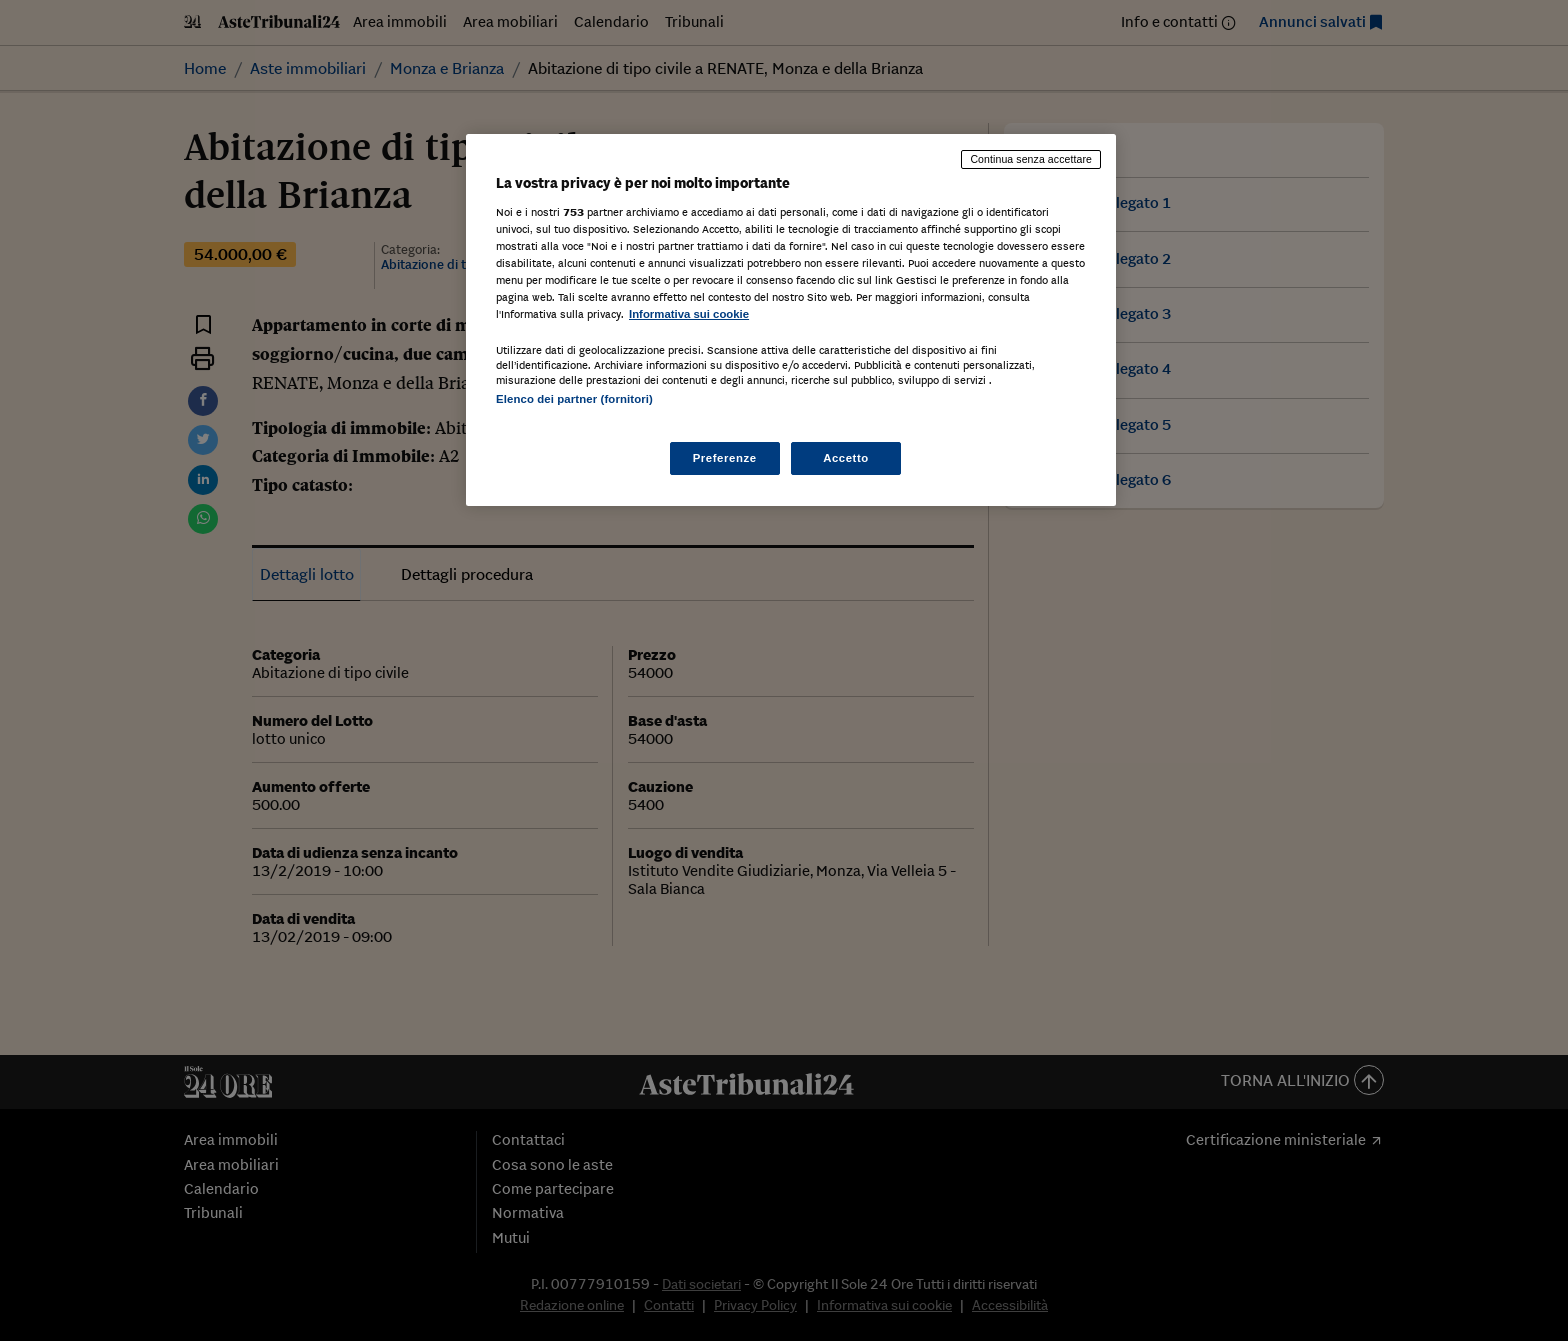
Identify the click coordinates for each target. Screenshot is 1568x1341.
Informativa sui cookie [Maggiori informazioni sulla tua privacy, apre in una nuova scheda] (689, 314)
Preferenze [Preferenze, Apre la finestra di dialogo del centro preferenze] (725, 458)
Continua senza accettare (1031, 159)
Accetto (846, 458)
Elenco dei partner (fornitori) (574, 399)
